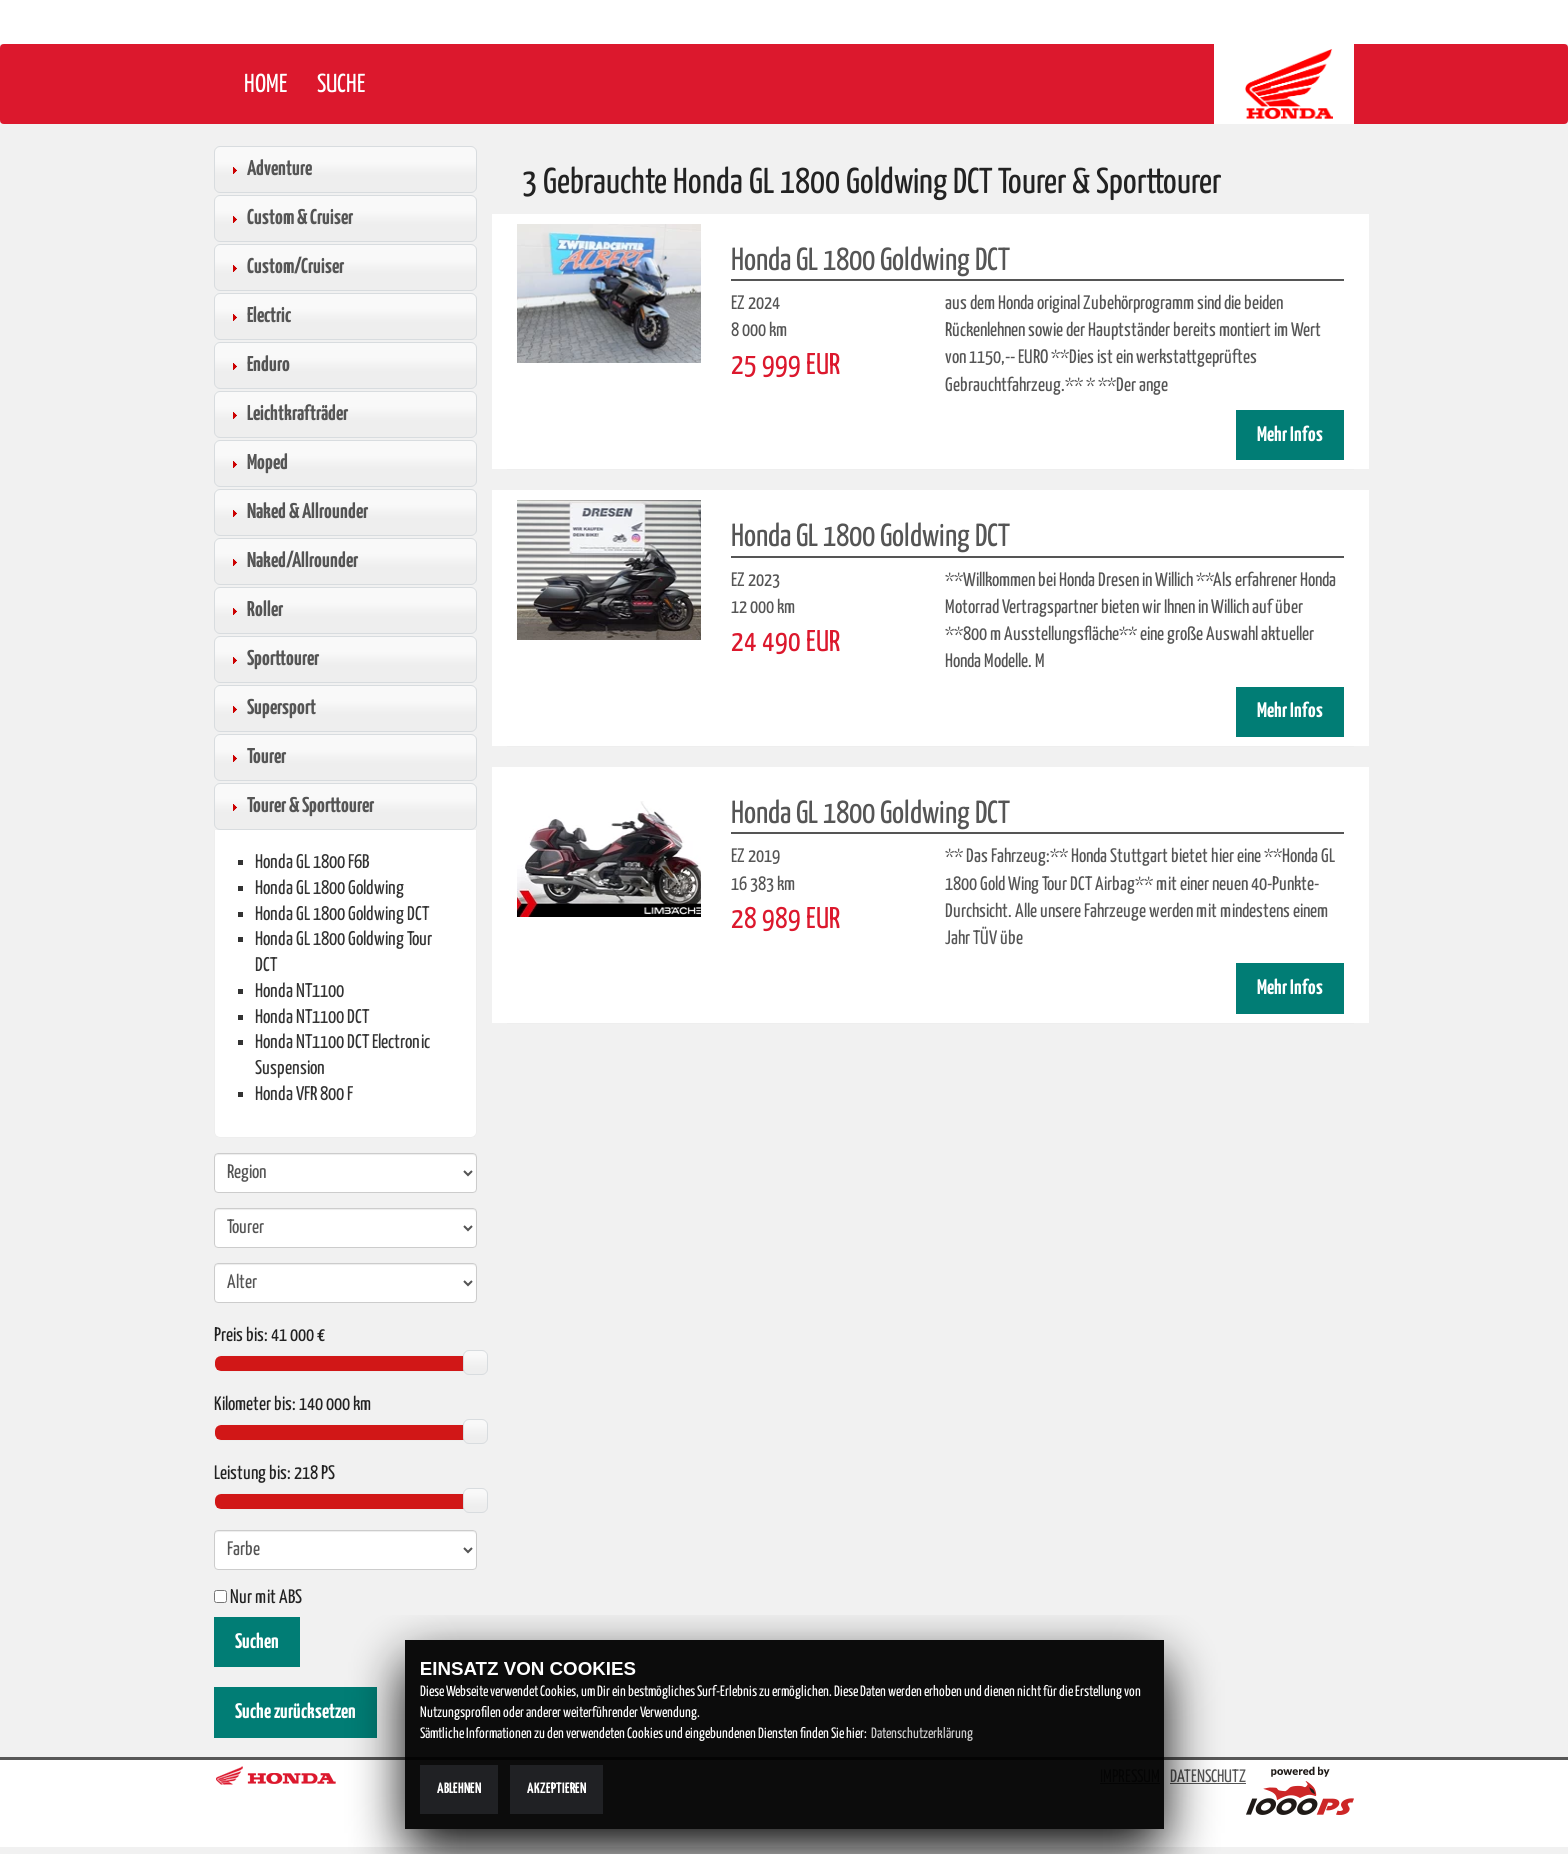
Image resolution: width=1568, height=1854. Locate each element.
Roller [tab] (254, 610)
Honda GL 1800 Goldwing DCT (342, 914)
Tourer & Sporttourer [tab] (300, 806)
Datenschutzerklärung (922, 1734)
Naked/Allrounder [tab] (292, 561)
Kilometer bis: (255, 1405)
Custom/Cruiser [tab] (285, 267)
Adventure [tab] (269, 169)
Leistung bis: (252, 1474)
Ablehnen (459, 1789)
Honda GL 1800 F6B (312, 862)
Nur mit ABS (258, 1598)
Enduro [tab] (258, 365)
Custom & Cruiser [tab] (289, 218)
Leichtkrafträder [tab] (287, 414)
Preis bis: (241, 1336)
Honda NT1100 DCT (312, 1017)
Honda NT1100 (299, 991)
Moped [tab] (257, 463)
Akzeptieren (556, 1789)
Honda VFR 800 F (304, 1094)
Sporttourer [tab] (272, 659)
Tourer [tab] (256, 757)
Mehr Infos (1290, 435)
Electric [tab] (258, 316)
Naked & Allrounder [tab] (297, 512)
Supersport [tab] (271, 708)
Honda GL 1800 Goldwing (329, 888)
